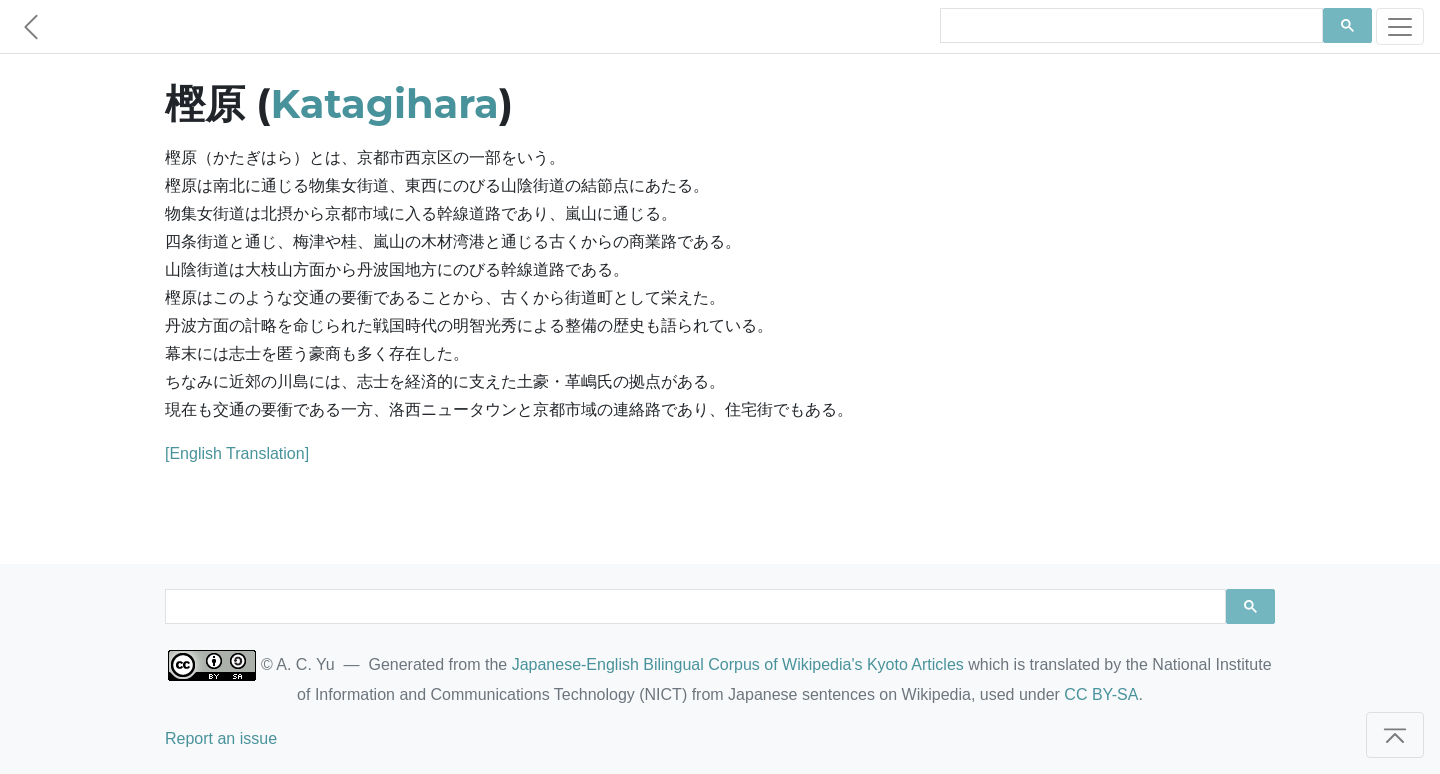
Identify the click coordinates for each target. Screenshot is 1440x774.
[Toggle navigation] (1400, 26)
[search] (1129, 26)
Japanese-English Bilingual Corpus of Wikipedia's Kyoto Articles (738, 664)
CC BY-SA (1101, 694)
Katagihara (385, 103)
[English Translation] (237, 453)
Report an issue (221, 738)
